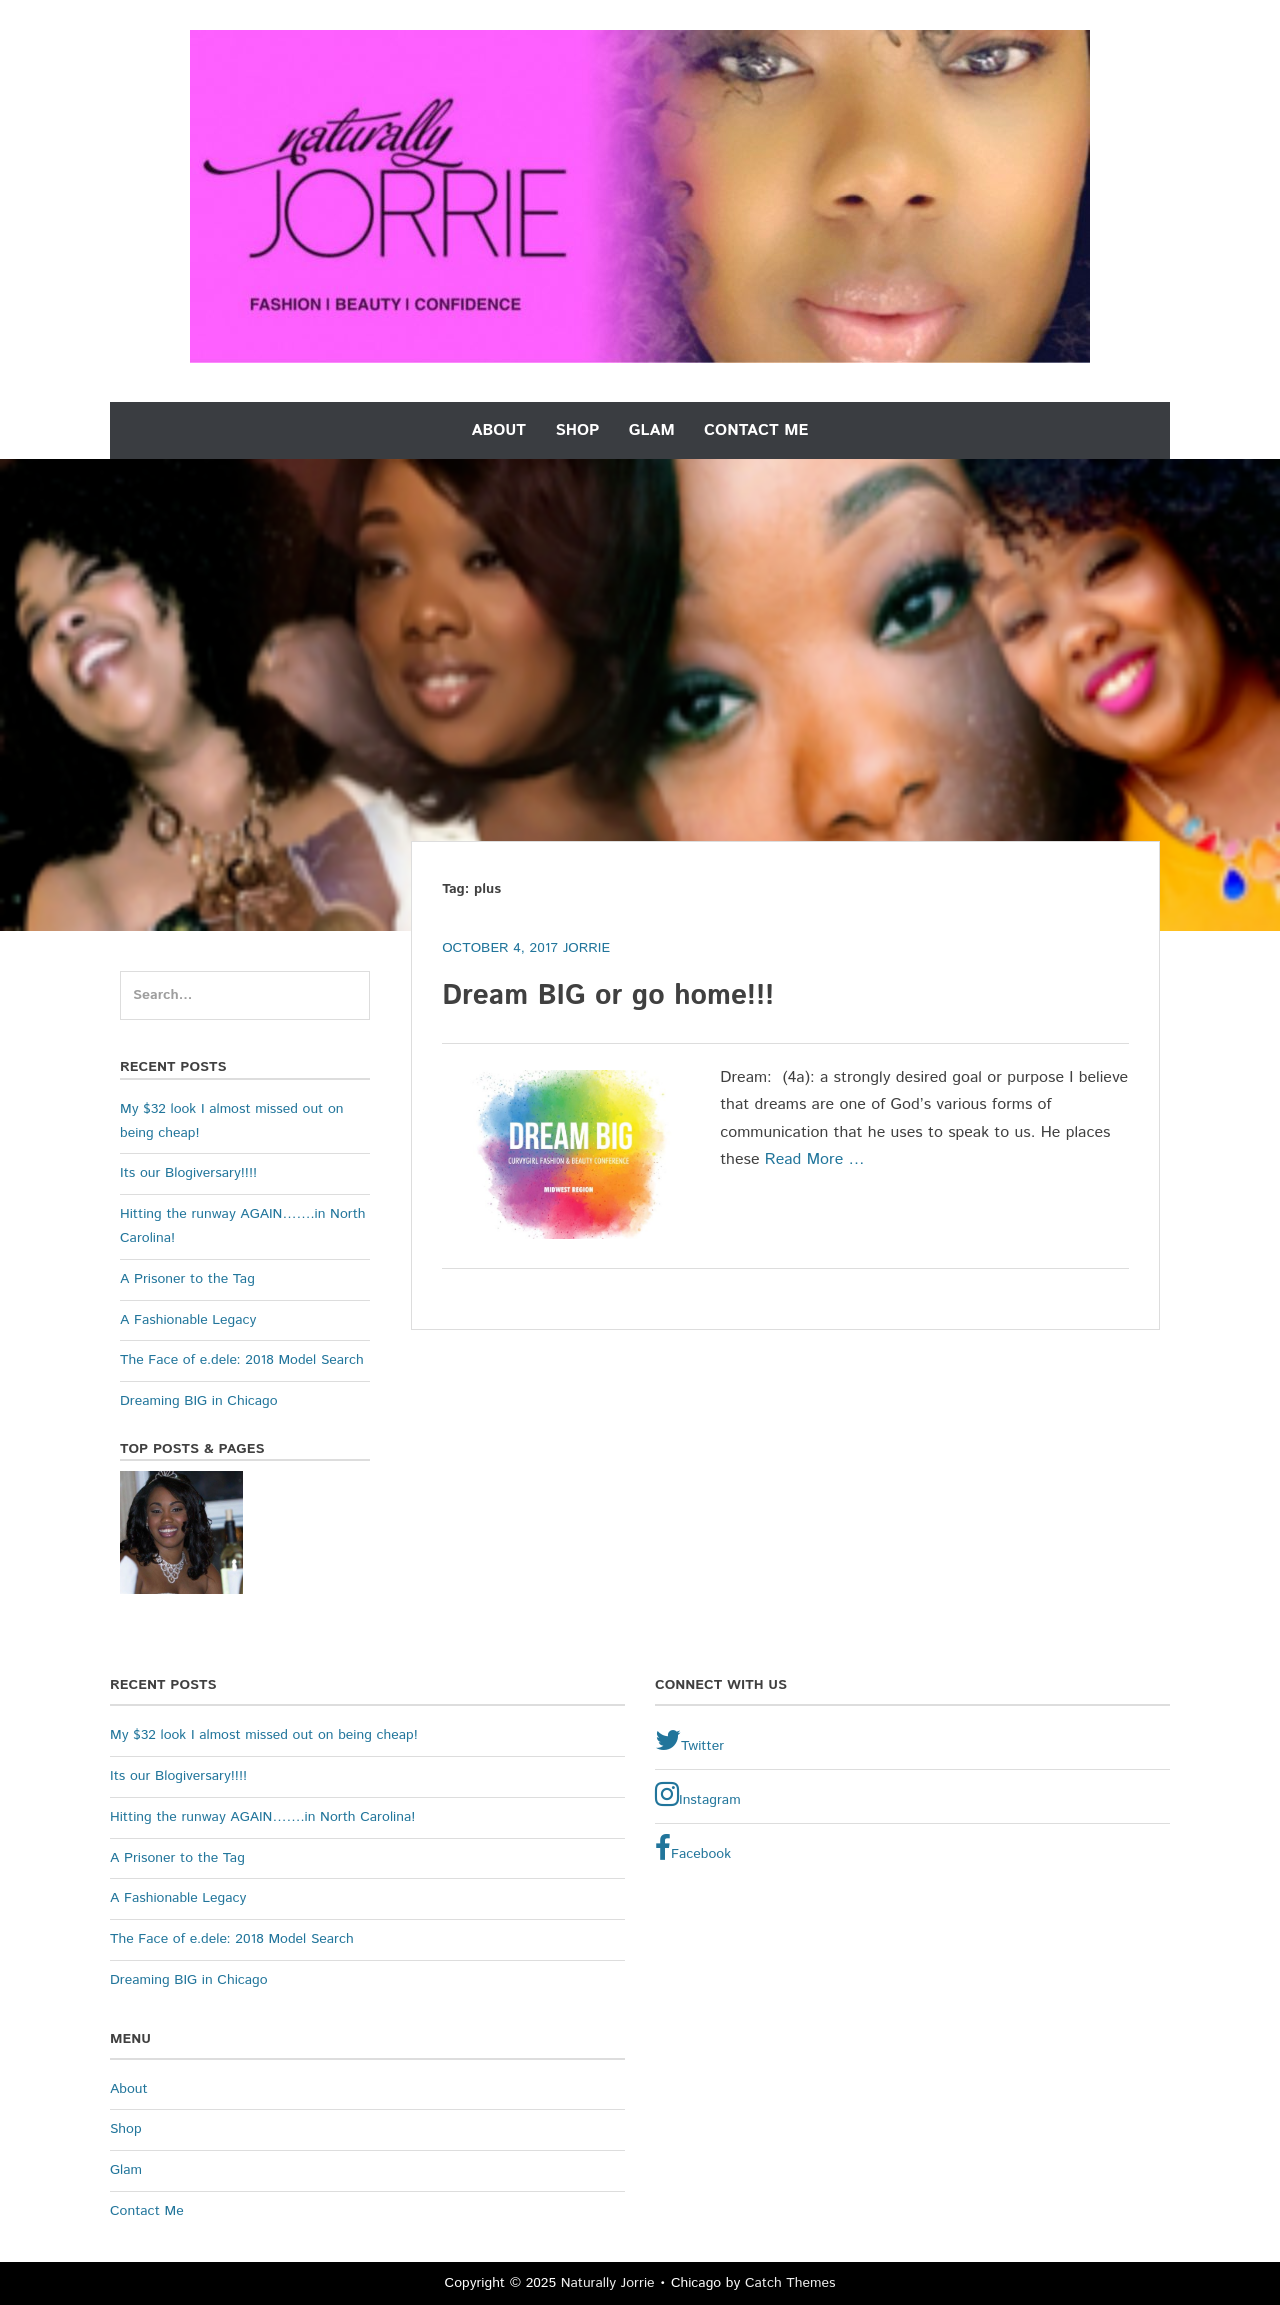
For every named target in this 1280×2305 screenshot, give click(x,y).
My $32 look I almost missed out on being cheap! (264, 1735)
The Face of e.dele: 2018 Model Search (242, 1360)
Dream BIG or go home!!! (608, 996)
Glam (652, 430)
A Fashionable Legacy (188, 1320)
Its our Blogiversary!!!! (188, 1173)
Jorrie (586, 948)
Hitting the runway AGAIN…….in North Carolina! (262, 1817)
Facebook (693, 1849)
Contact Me (756, 430)
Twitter (689, 1741)
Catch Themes (790, 2283)
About (499, 430)
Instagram (698, 1795)
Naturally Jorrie (608, 2283)
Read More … (815, 1159)
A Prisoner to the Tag (187, 1279)
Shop (577, 430)
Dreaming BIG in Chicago (199, 1401)
